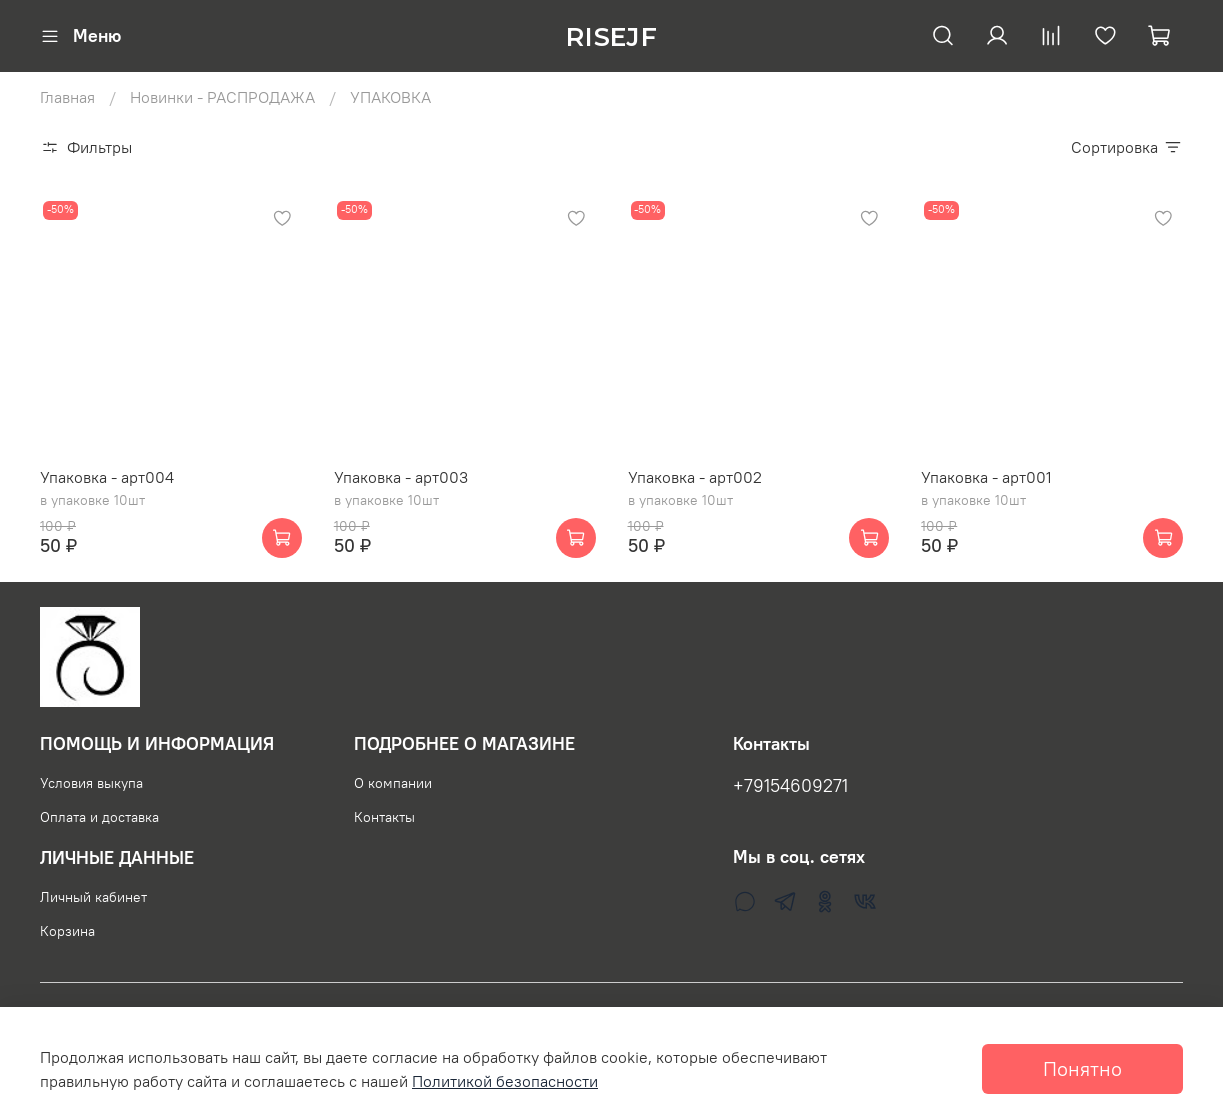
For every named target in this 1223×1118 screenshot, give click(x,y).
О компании (393, 783)
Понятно (1082, 1068)
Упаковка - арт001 (986, 477)
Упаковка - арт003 (401, 477)
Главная (67, 97)
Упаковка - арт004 (107, 477)
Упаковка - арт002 (695, 477)
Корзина (67, 931)
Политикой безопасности (505, 1081)
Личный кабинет (93, 897)
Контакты (384, 817)
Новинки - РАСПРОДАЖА (222, 97)
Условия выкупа (91, 783)
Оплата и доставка (99, 817)
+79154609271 (790, 786)
